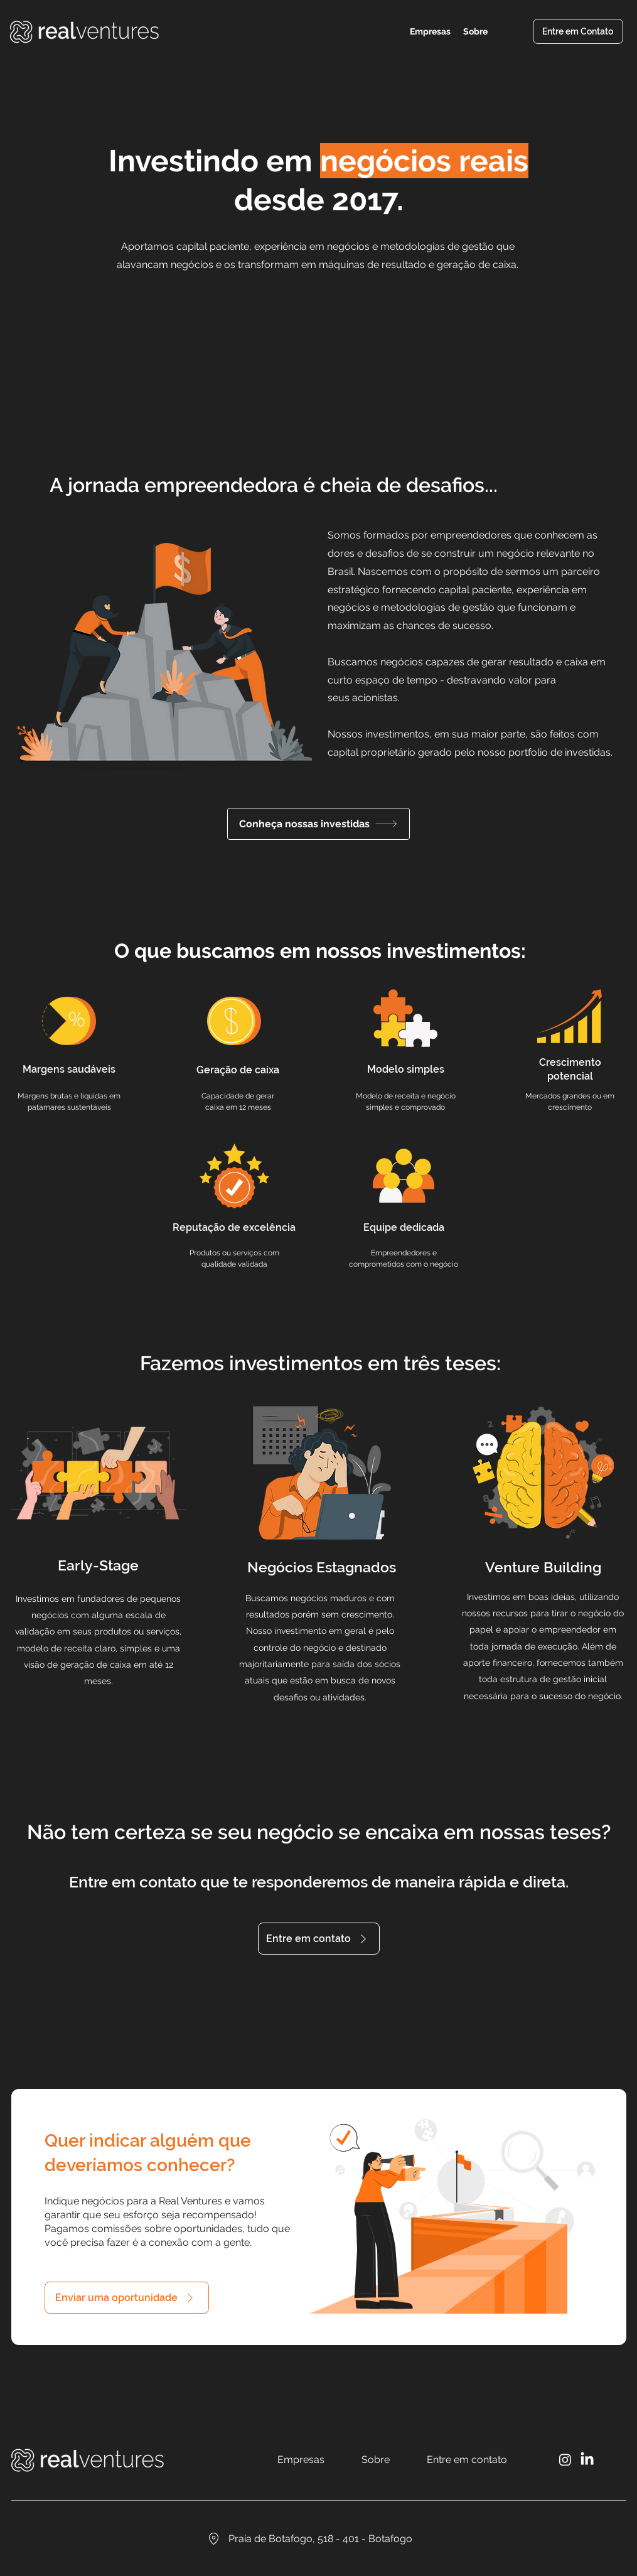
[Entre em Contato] (578, 31)
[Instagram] (565, 2459)
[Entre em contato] (319, 1939)
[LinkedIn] (587, 2459)
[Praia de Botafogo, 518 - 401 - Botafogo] (320, 2539)
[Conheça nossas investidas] (318, 824)
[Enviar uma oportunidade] (127, 2298)
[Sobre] (375, 2460)
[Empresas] (301, 2460)
